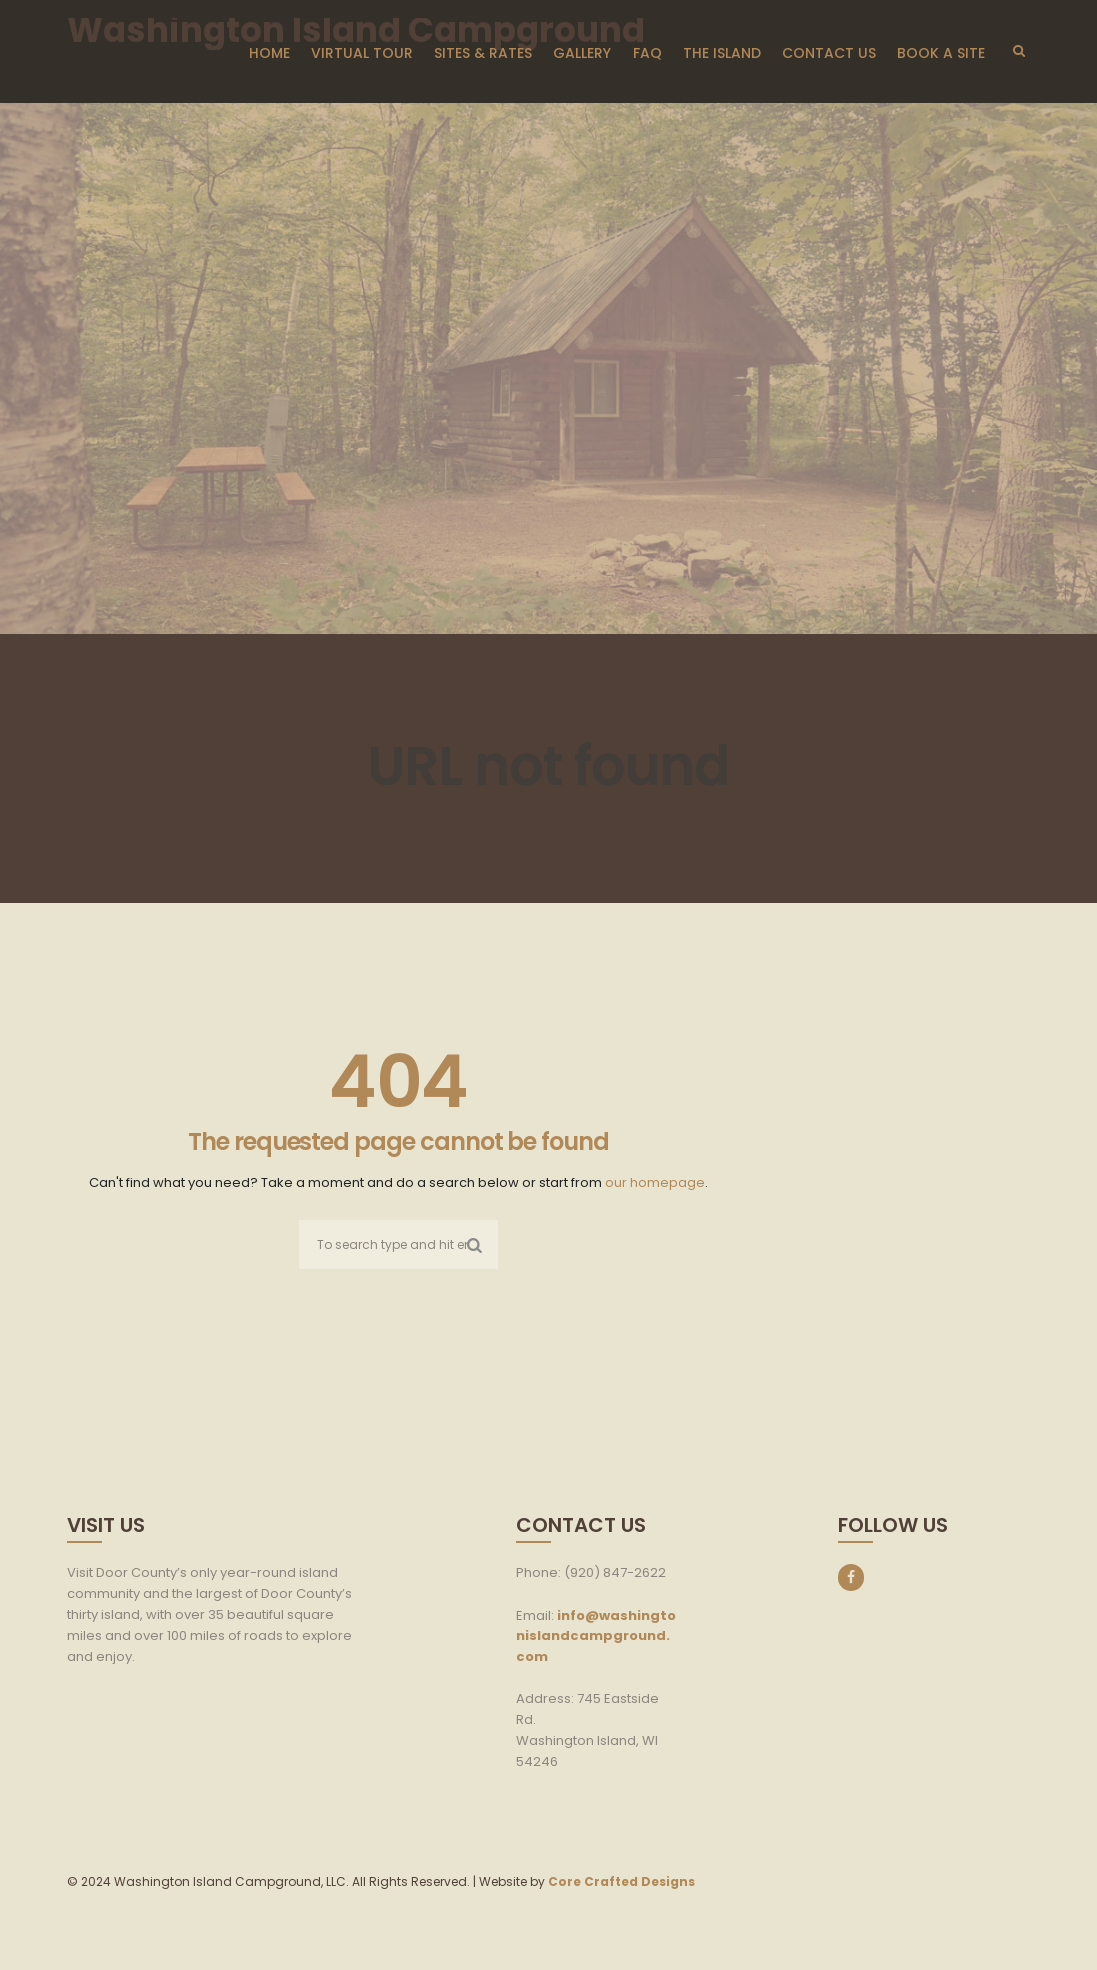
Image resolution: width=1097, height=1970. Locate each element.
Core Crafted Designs (621, 1881)
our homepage (655, 1182)
